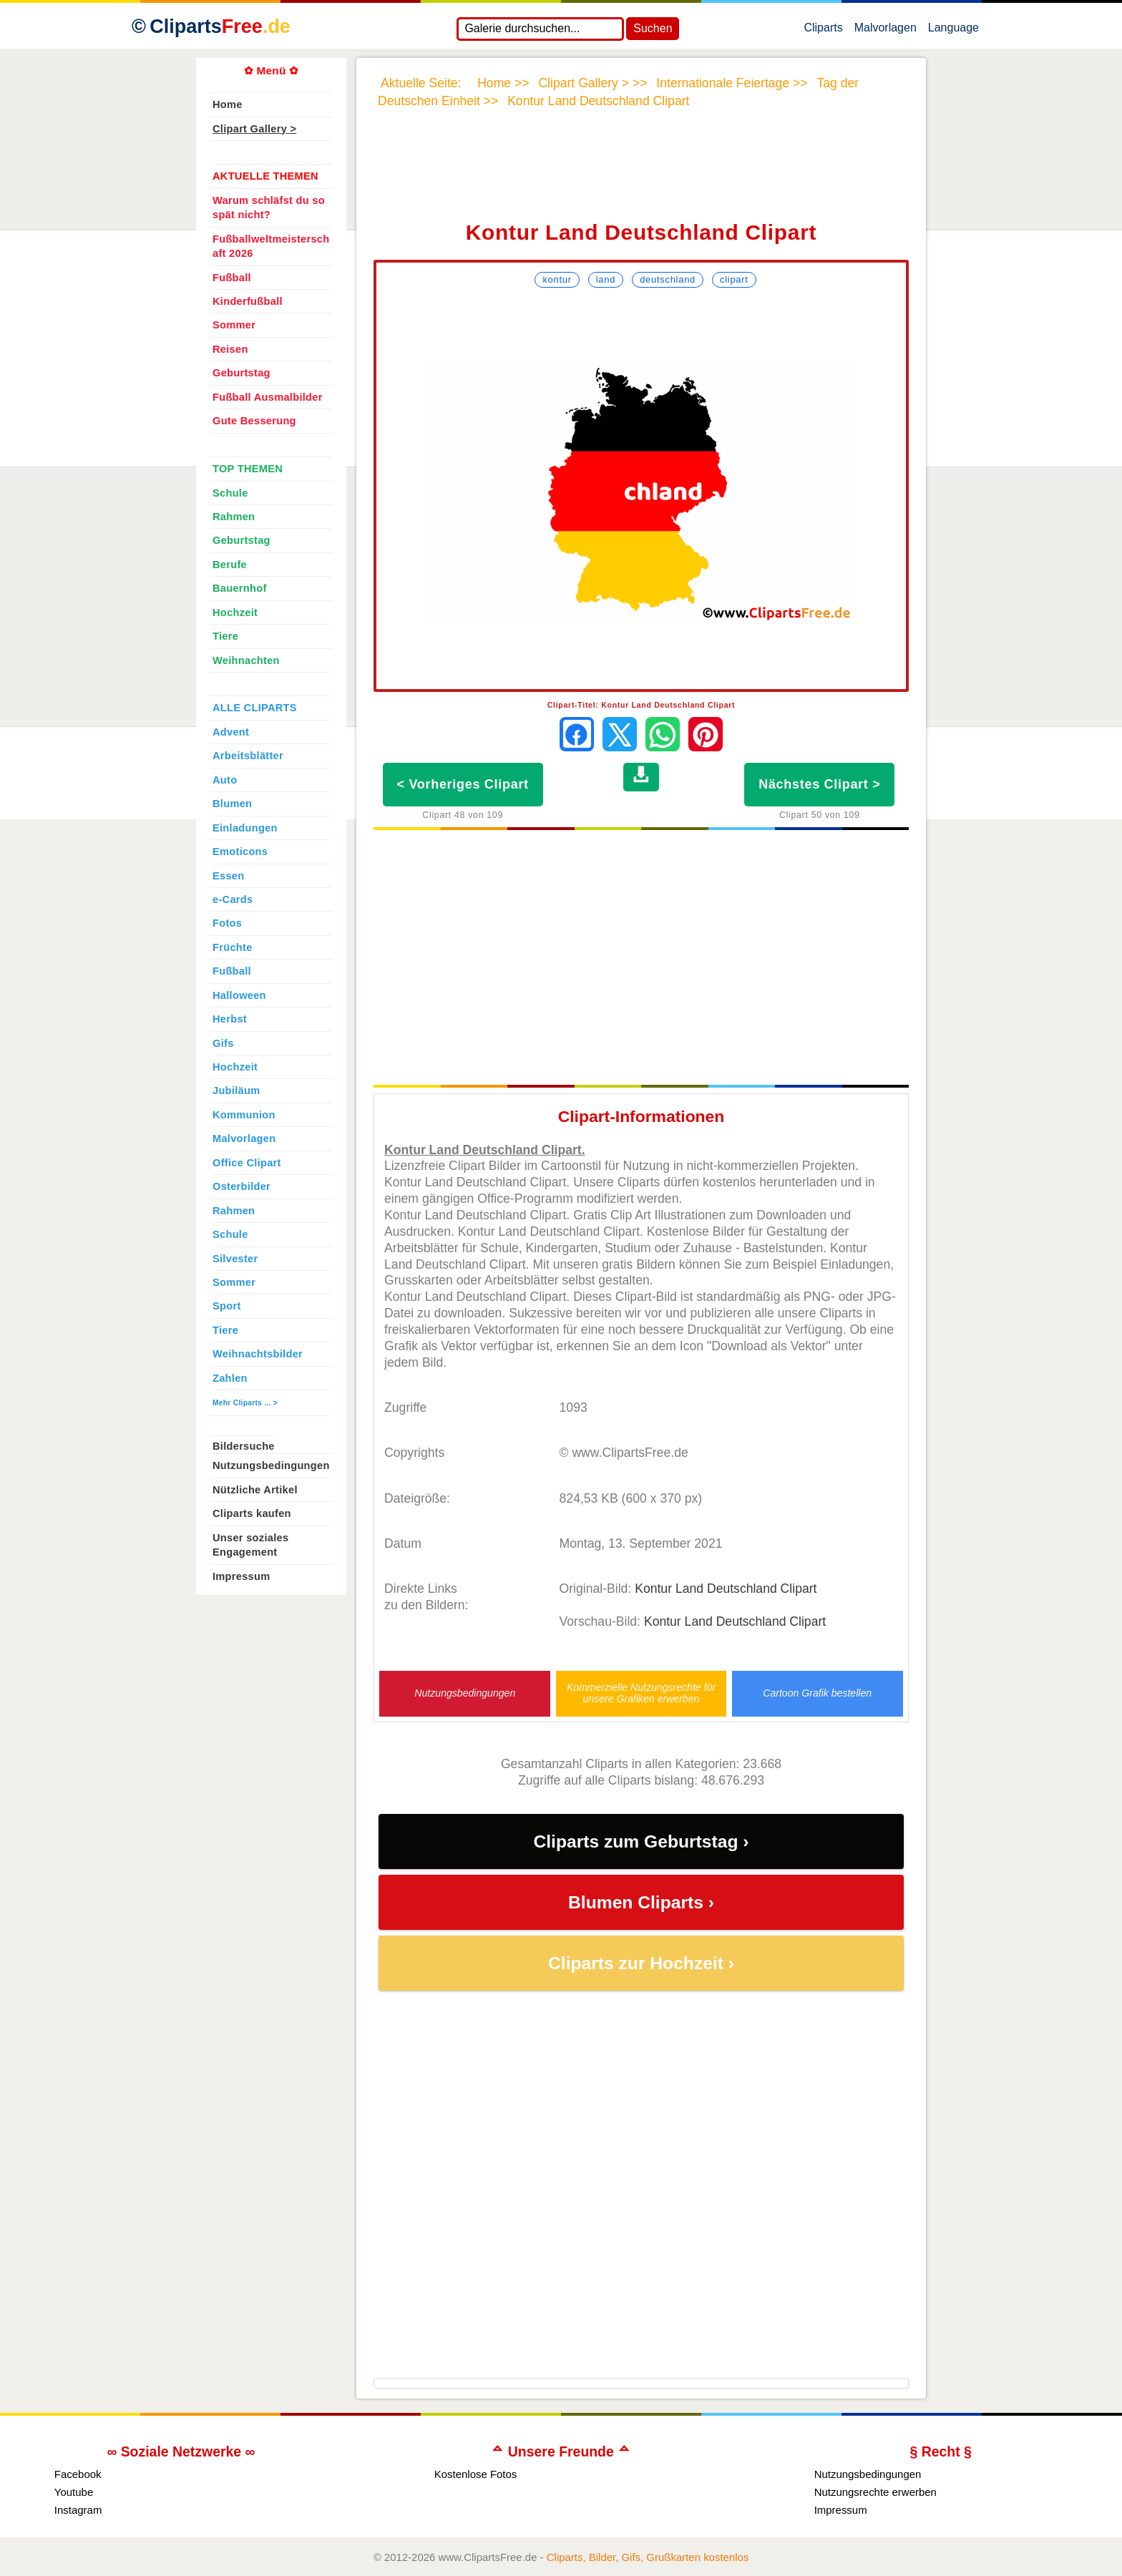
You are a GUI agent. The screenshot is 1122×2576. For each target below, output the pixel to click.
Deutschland (668, 279)
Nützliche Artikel (255, 1490)
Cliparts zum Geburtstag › (640, 1841)
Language (953, 31)
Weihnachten (246, 660)
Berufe (230, 564)
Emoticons (240, 851)
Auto (225, 780)
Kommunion (244, 1115)
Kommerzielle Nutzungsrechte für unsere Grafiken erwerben (641, 1693)
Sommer (234, 325)
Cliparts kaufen (252, 1513)
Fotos (227, 923)
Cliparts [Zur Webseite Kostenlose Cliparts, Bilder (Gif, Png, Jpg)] (220, 26)
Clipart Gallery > (254, 129)
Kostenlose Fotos (475, 2474)
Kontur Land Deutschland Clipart (725, 1588)
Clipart (734, 279)
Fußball (232, 277)
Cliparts (823, 31)
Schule (230, 493)
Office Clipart (247, 1163)
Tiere (225, 636)
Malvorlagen (885, 31)
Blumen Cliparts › (641, 1902)
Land (605, 279)
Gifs (223, 1043)
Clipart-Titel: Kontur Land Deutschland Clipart (641, 705)
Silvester (235, 1258)
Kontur (556, 279)
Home (228, 104)
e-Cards (233, 899)
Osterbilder (241, 1186)
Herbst (230, 1019)
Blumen (232, 803)
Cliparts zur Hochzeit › (641, 1963)
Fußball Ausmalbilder (268, 397)
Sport (227, 1306)
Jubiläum (236, 1090)
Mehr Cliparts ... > (245, 1403)
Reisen (230, 349)
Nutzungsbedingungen (464, 1693)
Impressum (241, 1576)
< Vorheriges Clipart (463, 784)
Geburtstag (241, 373)
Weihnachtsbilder (258, 1354)
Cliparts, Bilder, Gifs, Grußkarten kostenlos (648, 2557)
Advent (231, 732)
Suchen (652, 28)
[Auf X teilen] (620, 734)
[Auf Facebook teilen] (577, 734)
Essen (228, 876)
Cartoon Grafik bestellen (817, 1693)
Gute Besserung (254, 420)
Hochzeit (235, 612)
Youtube (73, 2492)
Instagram (78, 2510)
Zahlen (230, 1378)
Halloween (239, 995)
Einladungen (245, 828)
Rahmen (234, 516)
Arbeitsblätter (248, 755)
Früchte (233, 947)
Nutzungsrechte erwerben (875, 2492)
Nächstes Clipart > (819, 784)
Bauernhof (240, 588)
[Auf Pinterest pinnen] (705, 734)
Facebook (78, 2474)
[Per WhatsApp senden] (662, 734)
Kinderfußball (248, 301)
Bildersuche (244, 1446)
